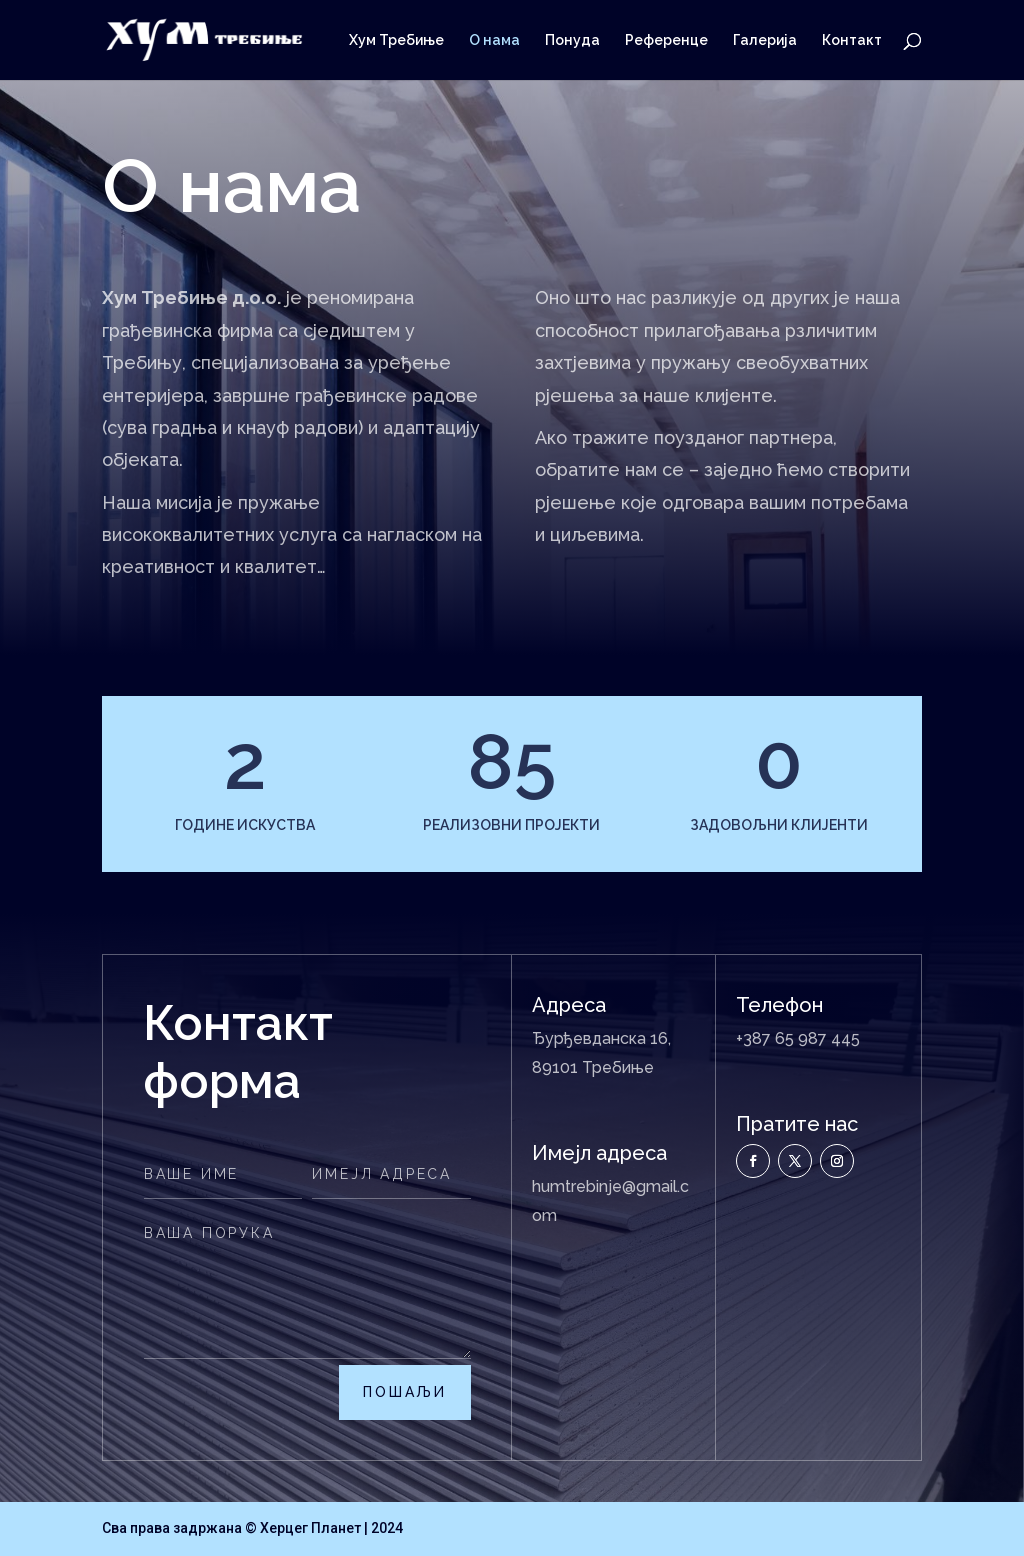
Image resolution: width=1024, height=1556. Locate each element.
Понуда (572, 40)
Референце (666, 40)
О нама (494, 40)
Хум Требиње (396, 40)
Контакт (852, 40)
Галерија (765, 40)
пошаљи (405, 1392)
